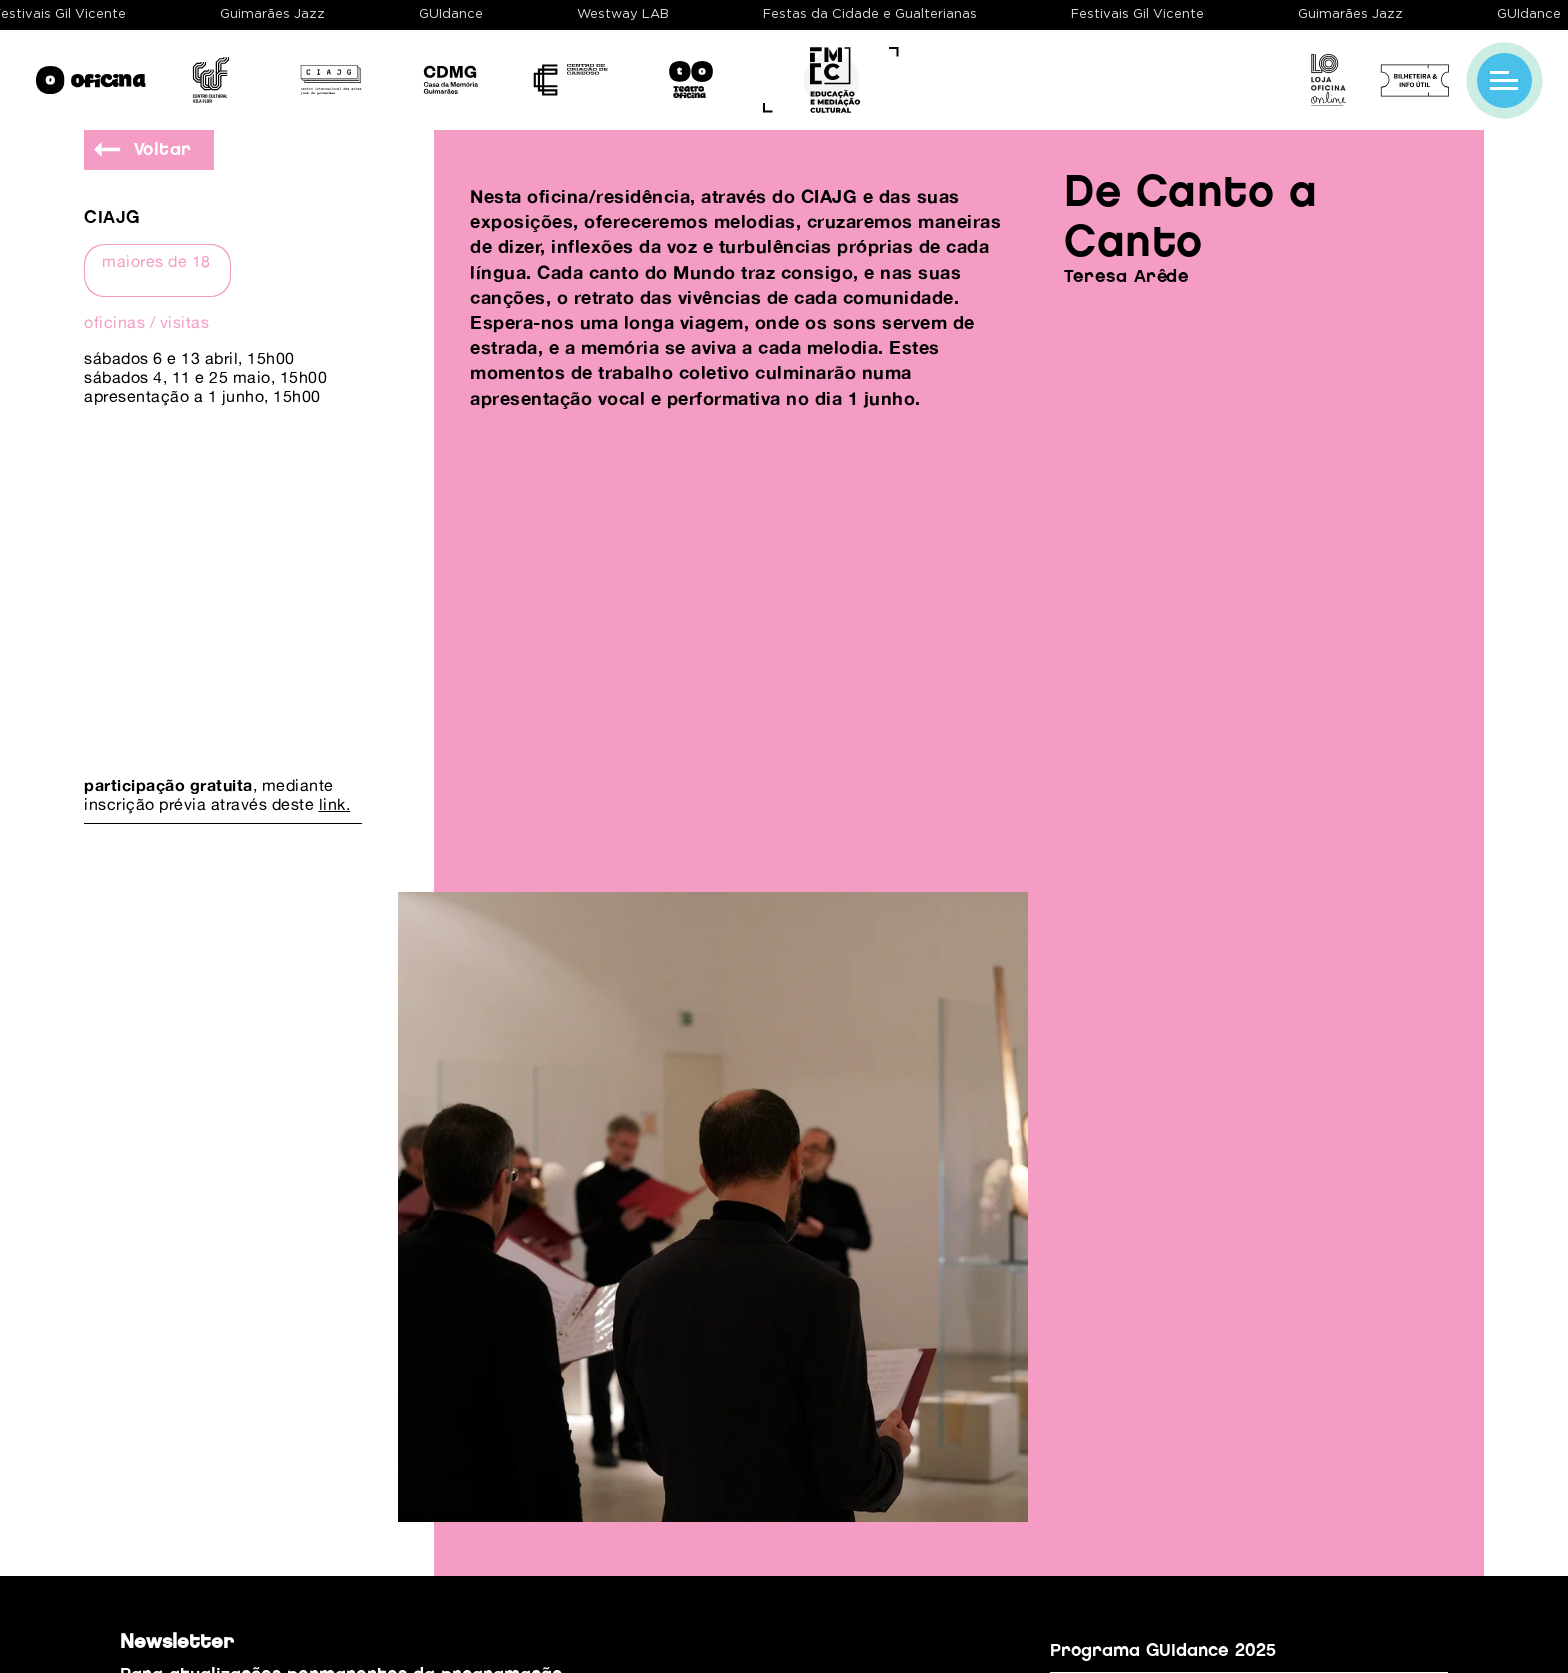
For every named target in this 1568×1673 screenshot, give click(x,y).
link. (335, 804)
